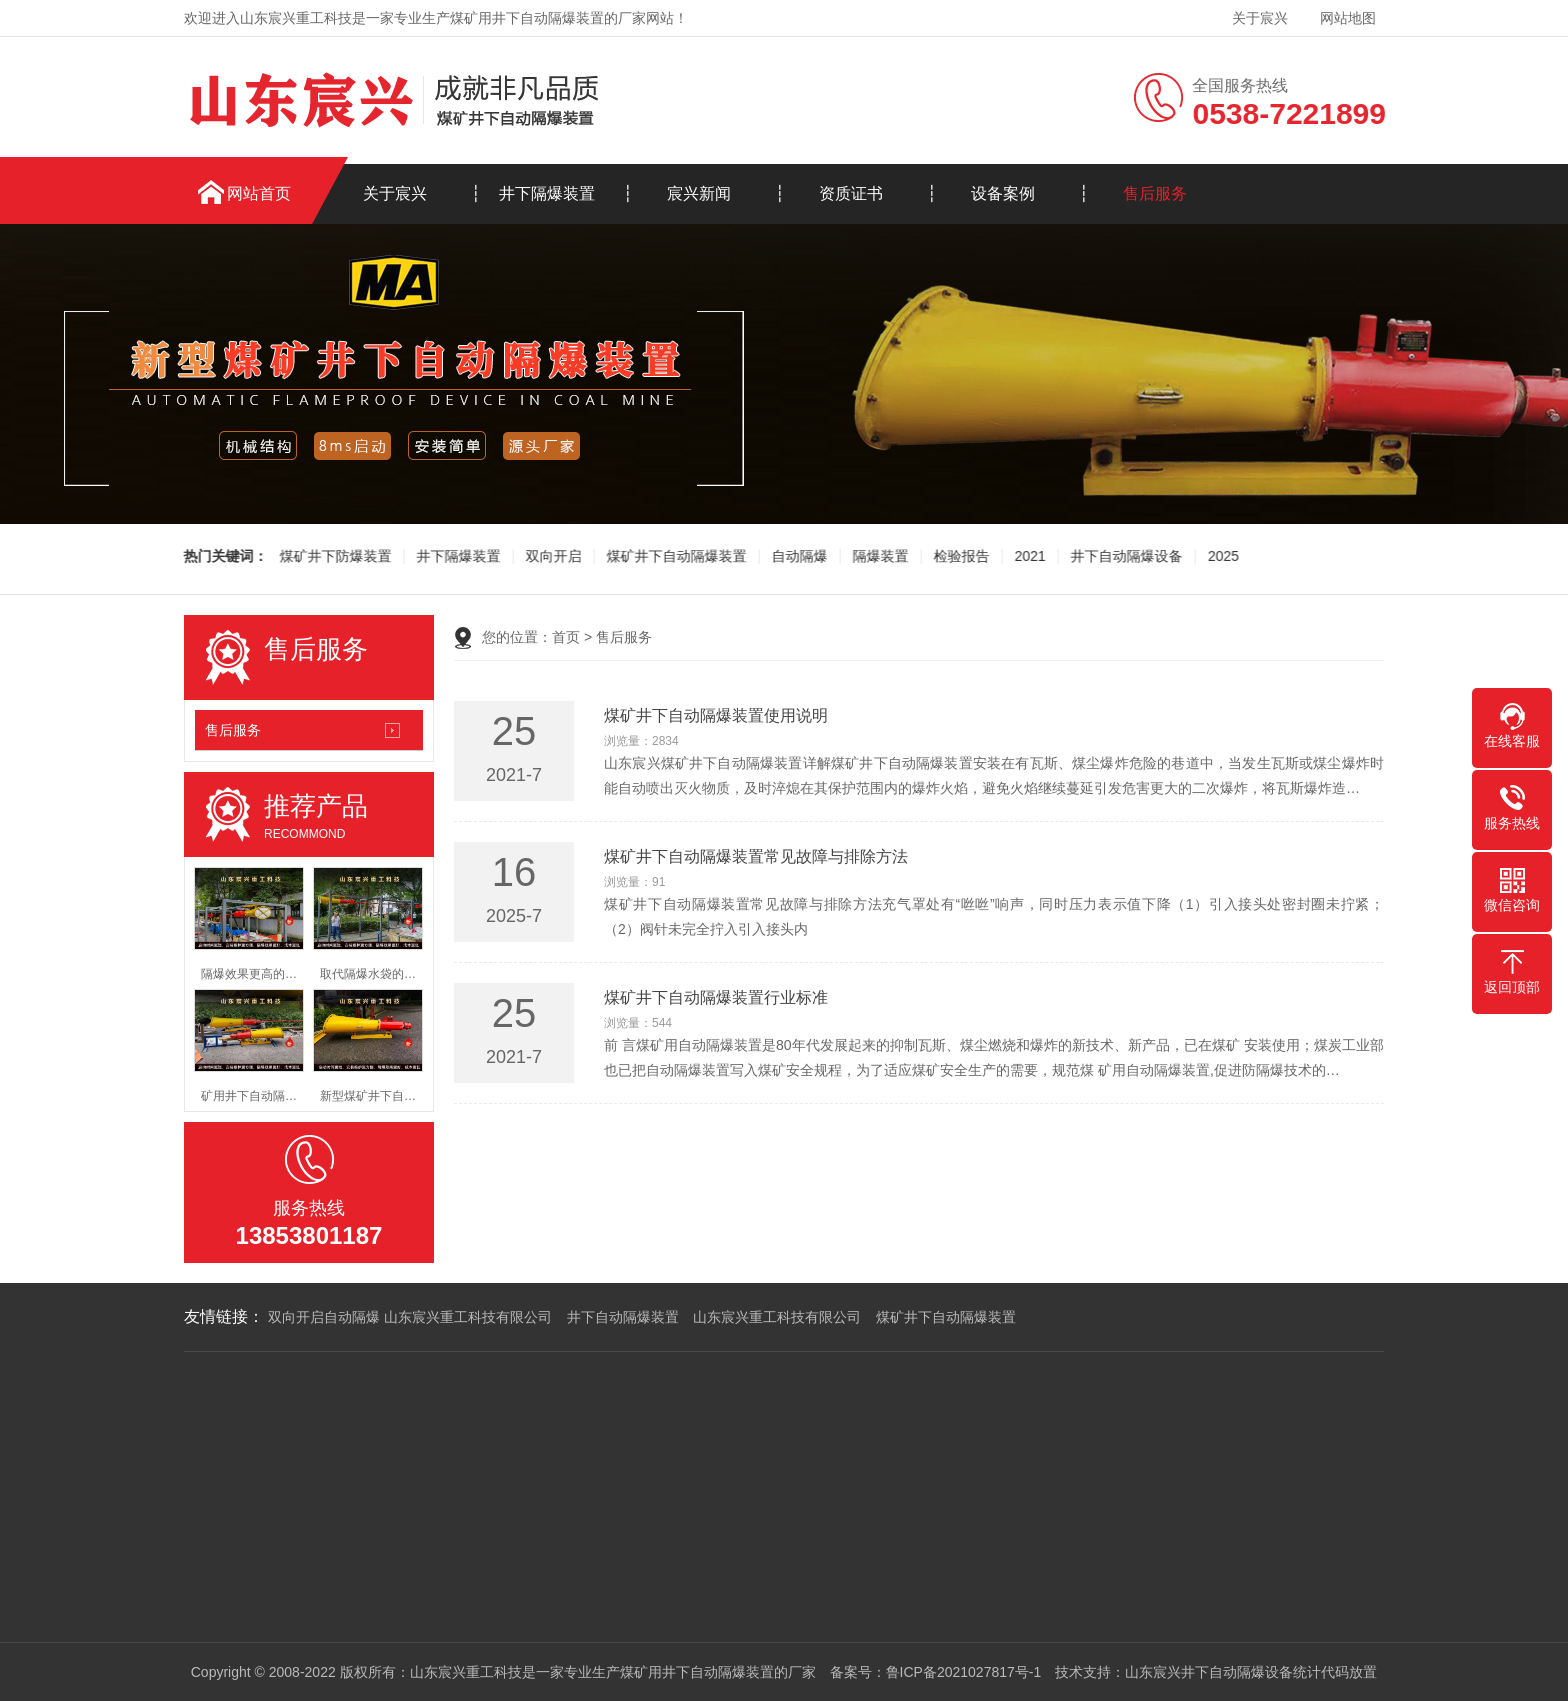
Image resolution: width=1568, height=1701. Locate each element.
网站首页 (259, 193)
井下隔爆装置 (547, 193)
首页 (566, 637)
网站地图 (1348, 18)
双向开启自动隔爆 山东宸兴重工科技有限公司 (410, 1317)
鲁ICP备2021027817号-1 (964, 1672)
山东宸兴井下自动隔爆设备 (1209, 1672)
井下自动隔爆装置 (623, 1317)
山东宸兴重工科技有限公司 (777, 1317)
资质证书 (851, 193)
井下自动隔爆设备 (1124, 556)
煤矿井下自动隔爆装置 (674, 556)
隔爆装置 (878, 556)
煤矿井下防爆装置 (333, 556)
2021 (1027, 556)
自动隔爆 (797, 556)
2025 (1220, 556)
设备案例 (1003, 193)
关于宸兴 (1260, 18)
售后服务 (1155, 193)
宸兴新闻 (699, 193)
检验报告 (959, 556)
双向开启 (551, 556)
